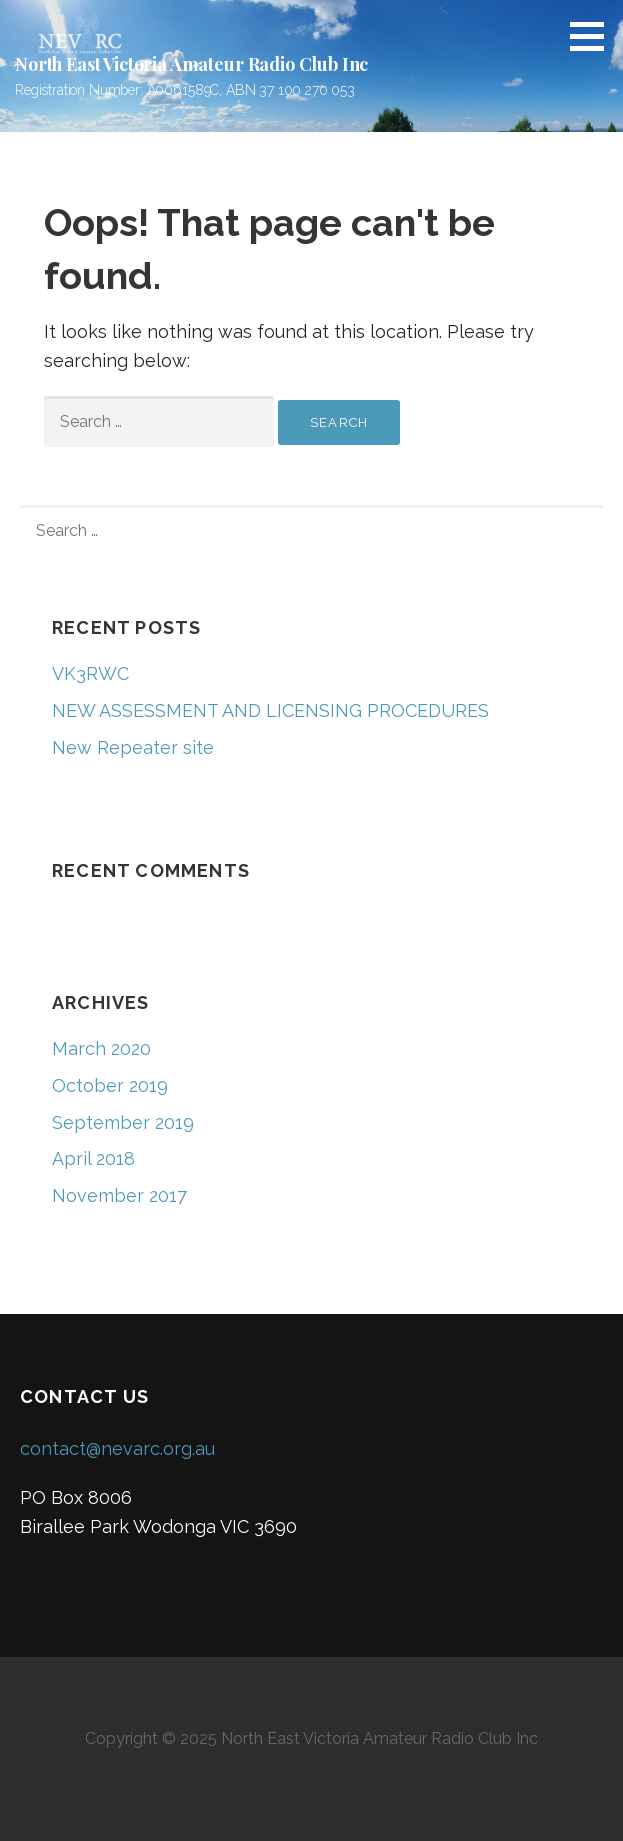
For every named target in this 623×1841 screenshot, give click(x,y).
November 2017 (119, 1195)
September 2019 (123, 1122)
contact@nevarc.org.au (117, 1448)
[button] (594, 36)
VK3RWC (90, 673)
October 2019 (110, 1085)
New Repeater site (133, 747)
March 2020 (101, 1048)
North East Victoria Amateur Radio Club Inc (191, 64)
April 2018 (93, 1158)
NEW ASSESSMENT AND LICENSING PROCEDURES (270, 710)
